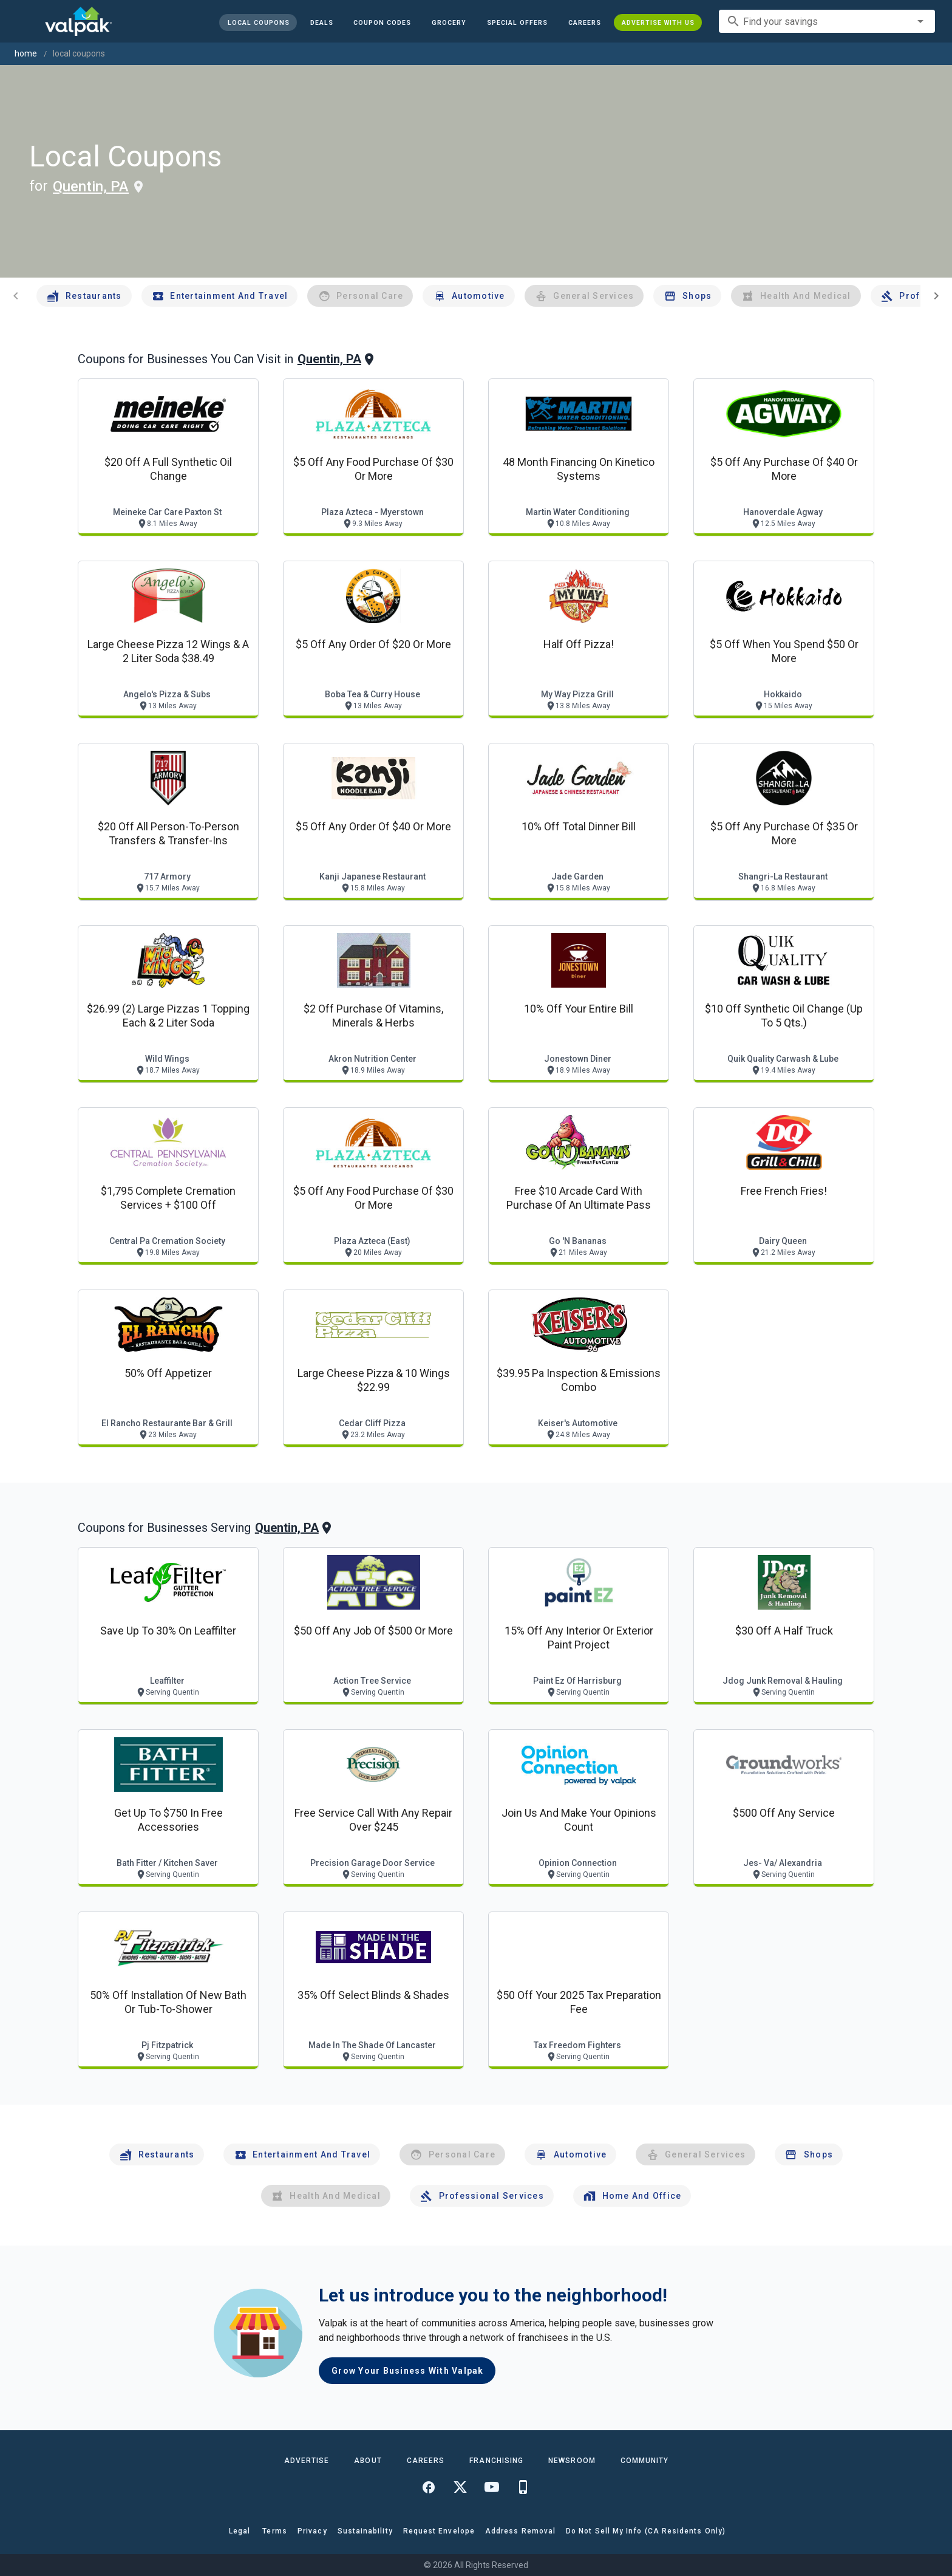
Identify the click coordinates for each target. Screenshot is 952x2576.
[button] (517, 22)
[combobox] (827, 21)
